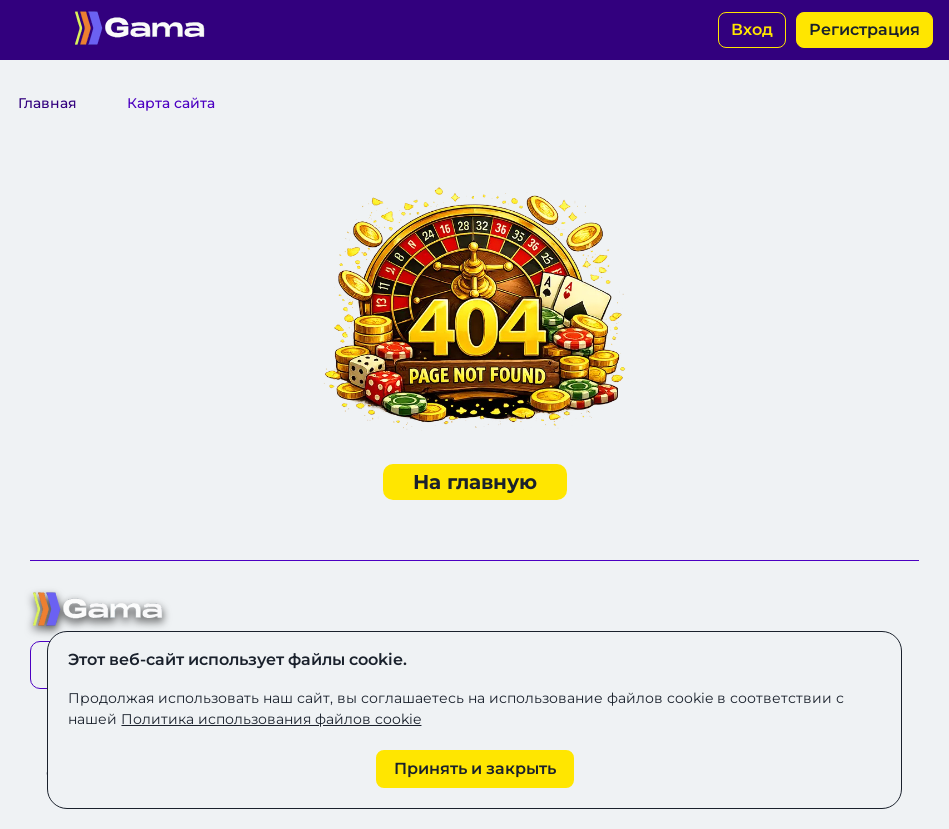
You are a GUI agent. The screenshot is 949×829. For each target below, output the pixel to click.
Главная (47, 103)
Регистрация (864, 29)
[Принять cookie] (475, 769)
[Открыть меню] (30, 30)
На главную (475, 482)
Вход (752, 29)
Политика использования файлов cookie (271, 719)
